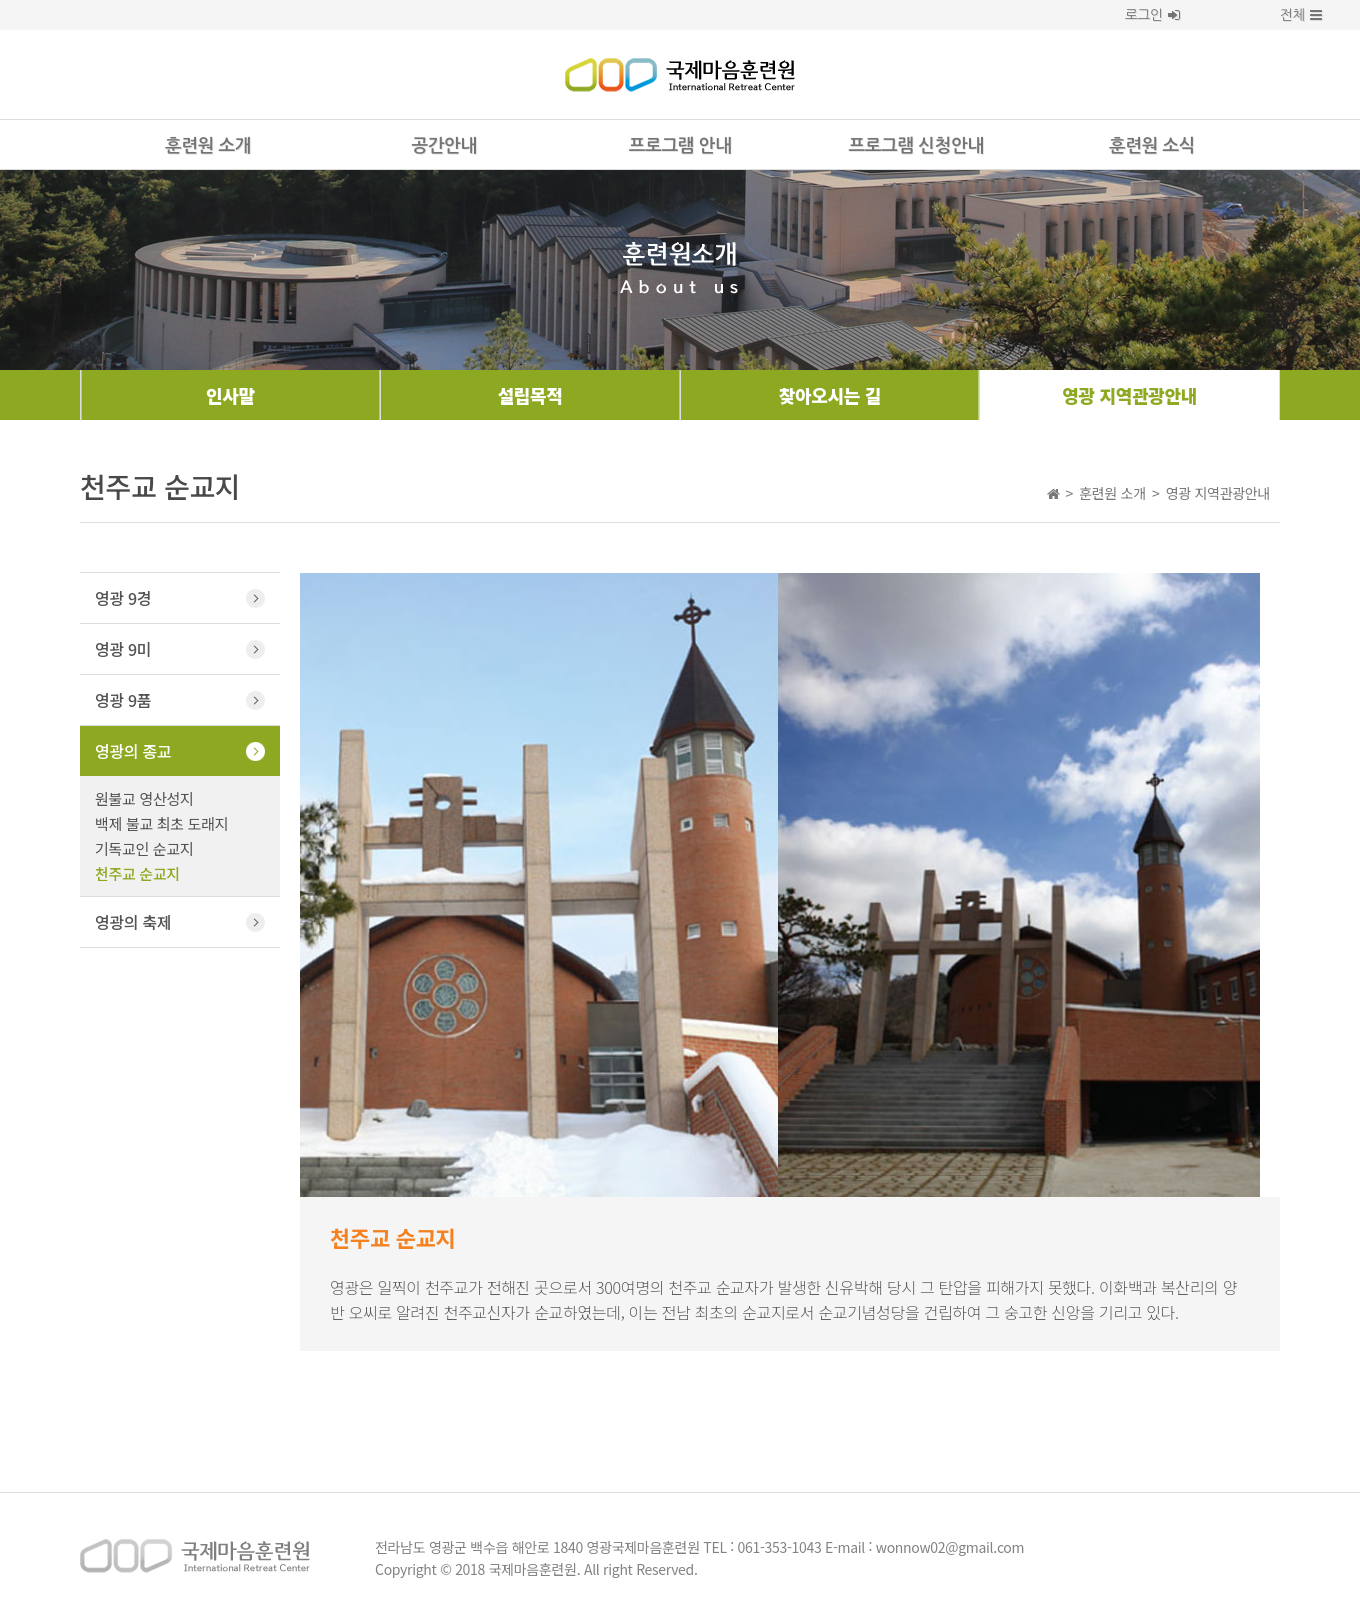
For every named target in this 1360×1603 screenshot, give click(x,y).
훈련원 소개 (208, 146)
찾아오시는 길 (830, 395)
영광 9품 (123, 700)
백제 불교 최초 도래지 (161, 823)
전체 (1285, 15)
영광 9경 (123, 598)
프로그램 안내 (680, 146)
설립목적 (530, 395)
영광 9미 (123, 649)
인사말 (230, 395)
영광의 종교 (133, 751)
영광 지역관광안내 (1129, 395)
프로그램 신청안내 (916, 146)
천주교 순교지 (137, 873)
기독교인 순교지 (144, 848)
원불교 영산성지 (144, 798)
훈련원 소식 (1152, 146)
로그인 (1152, 15)
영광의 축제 (133, 922)
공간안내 (443, 146)
